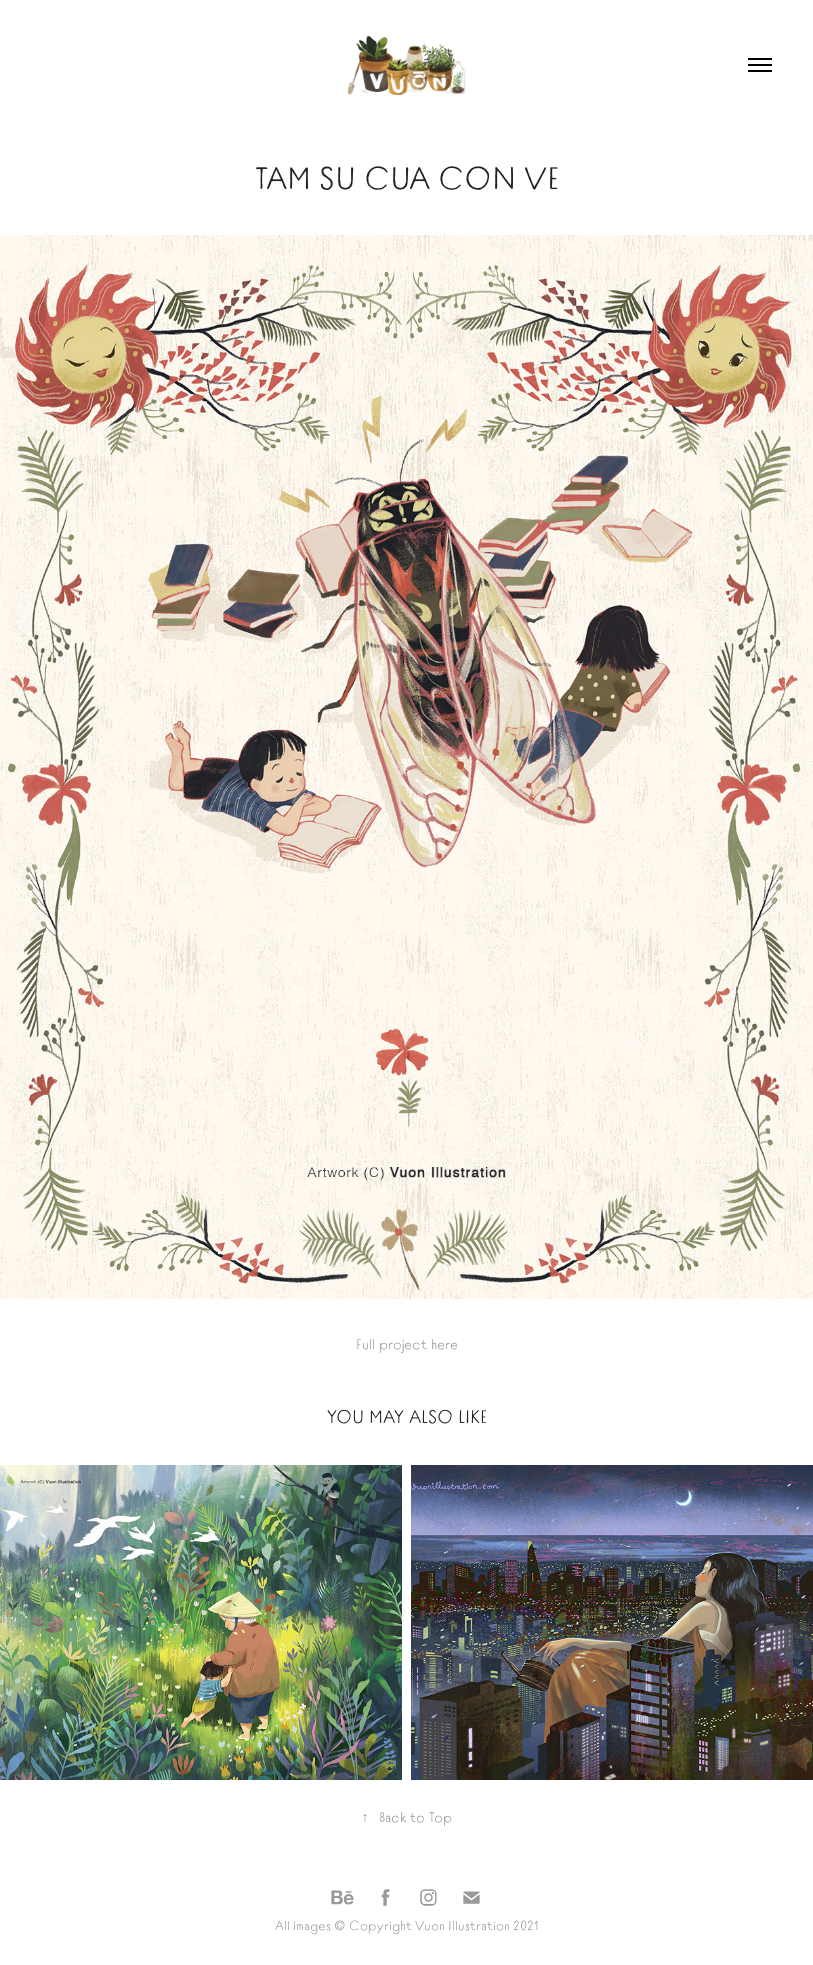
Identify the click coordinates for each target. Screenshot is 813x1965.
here (444, 1343)
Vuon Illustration (462, 1924)
